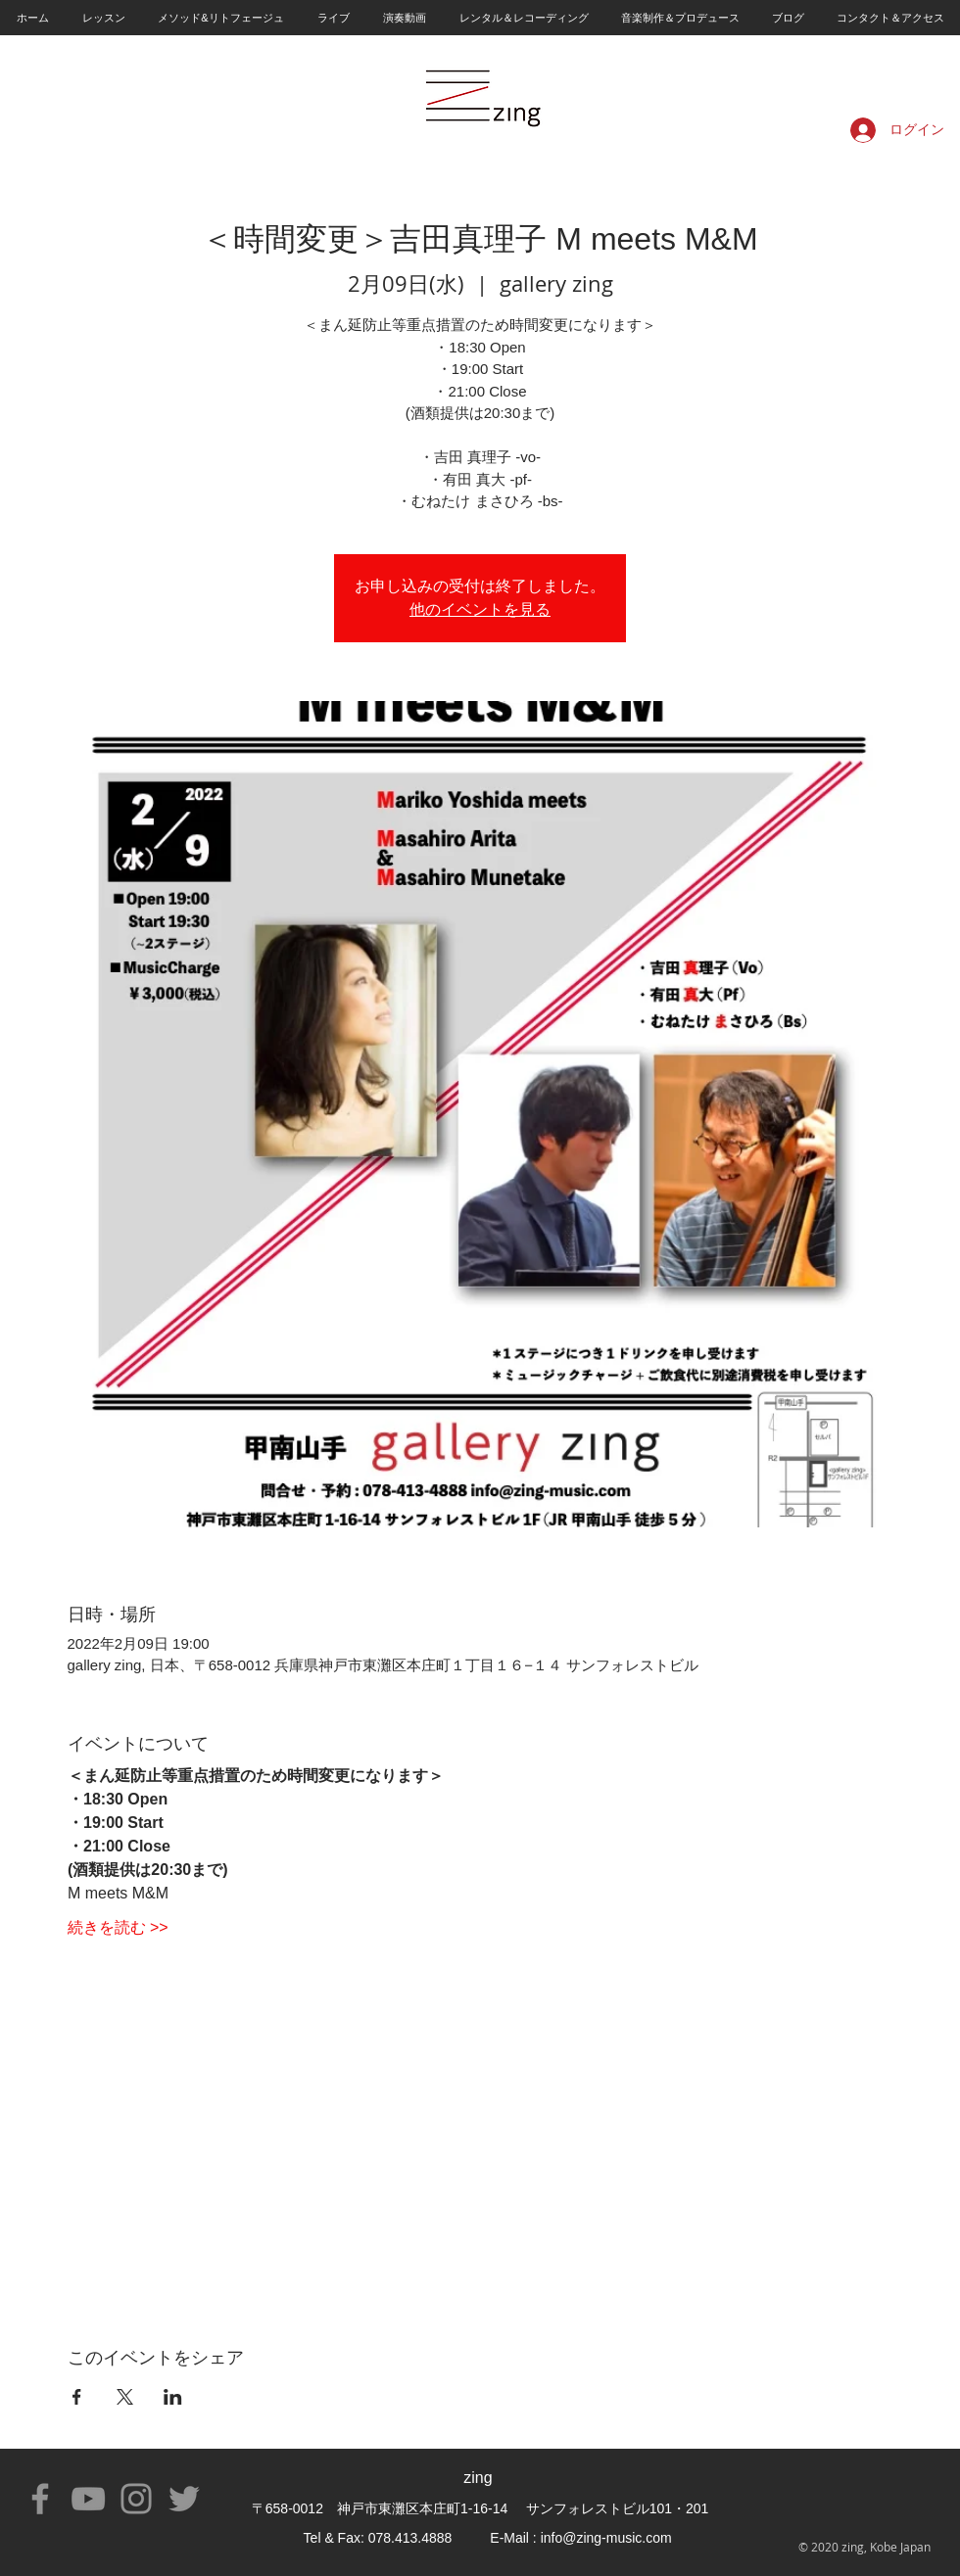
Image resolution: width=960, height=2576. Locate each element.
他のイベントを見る (480, 609)
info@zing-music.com (606, 2538)
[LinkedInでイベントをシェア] (173, 2397)
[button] (103, 17)
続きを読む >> (118, 1927)
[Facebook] (40, 2498)
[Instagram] (136, 2498)
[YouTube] (88, 2498)
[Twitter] (184, 2498)
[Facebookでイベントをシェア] (77, 2397)
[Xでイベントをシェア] (125, 2397)
